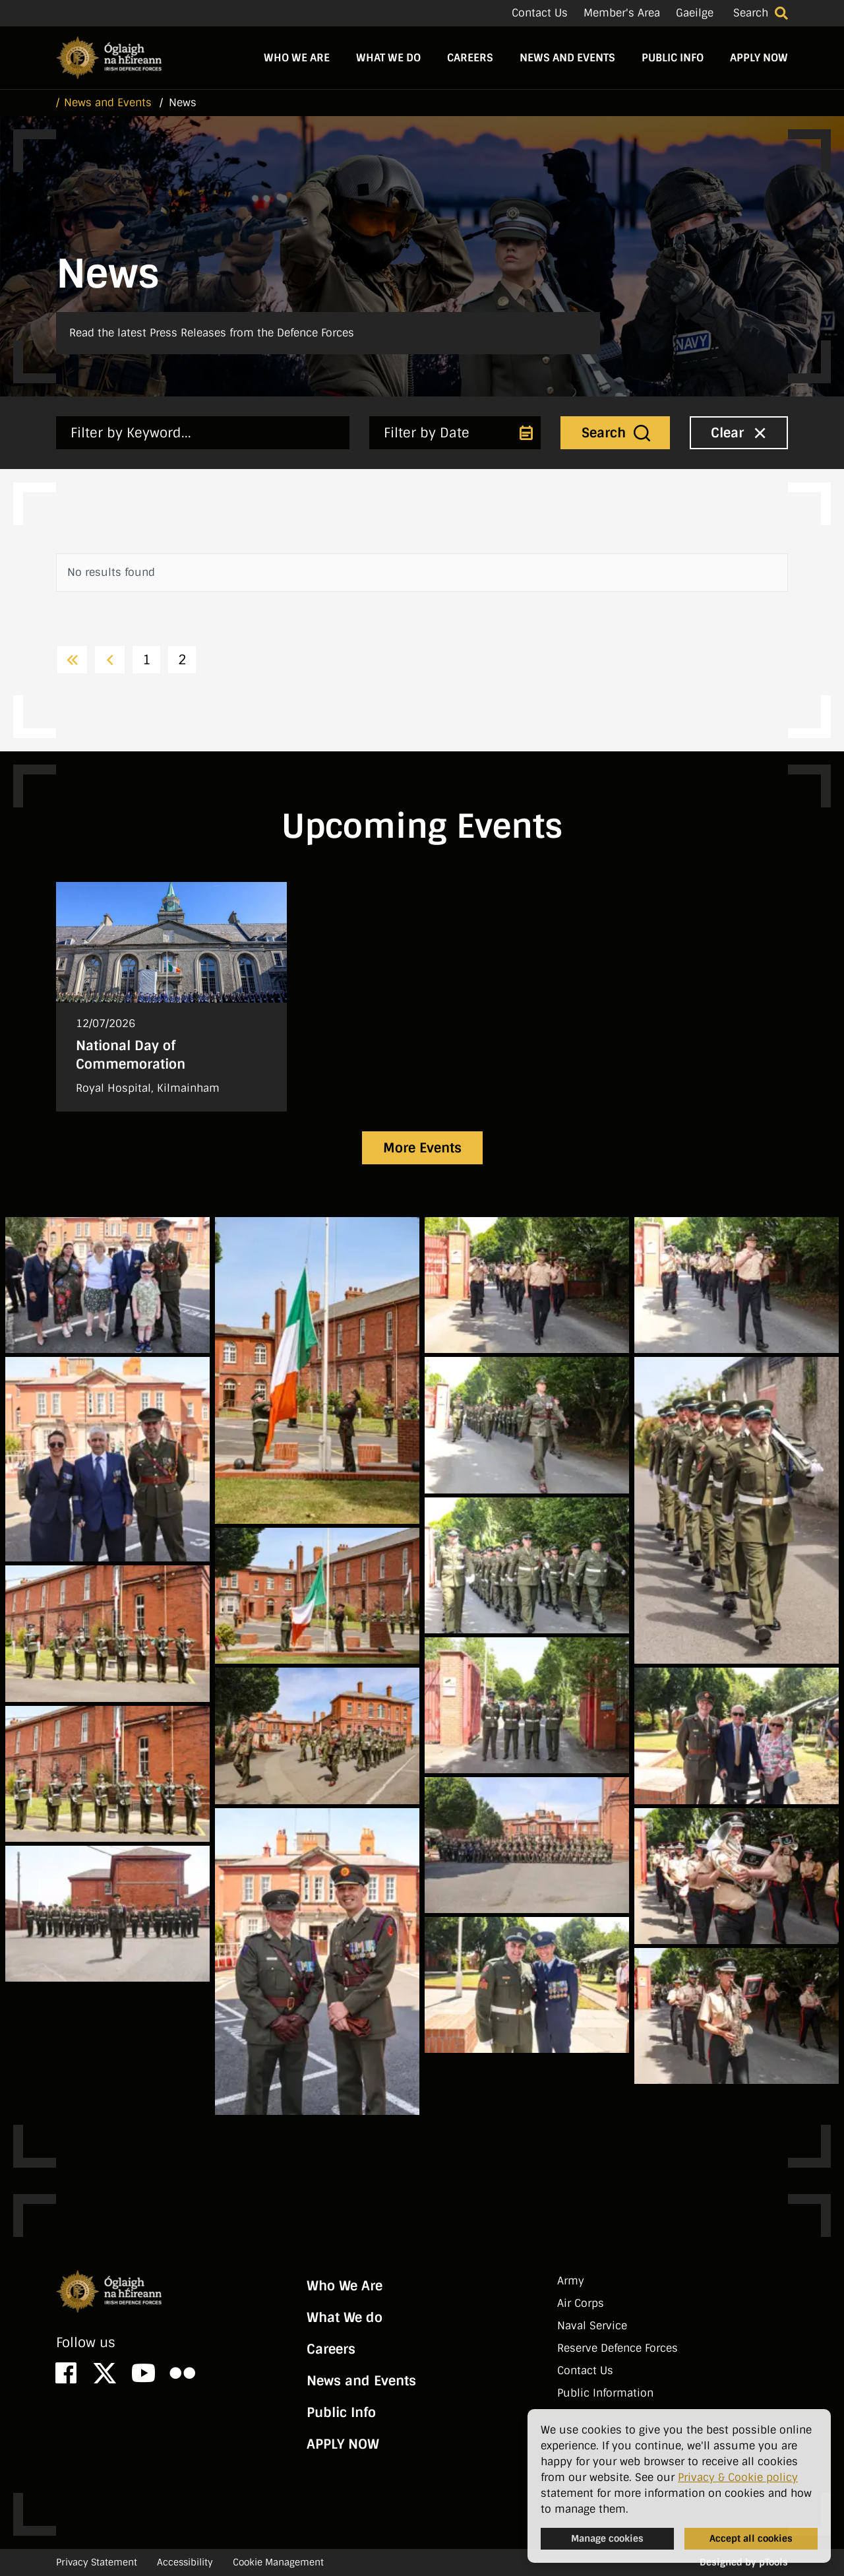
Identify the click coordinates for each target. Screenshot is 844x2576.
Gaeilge (694, 13)
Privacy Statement (96, 2562)
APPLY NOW (759, 58)
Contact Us (540, 13)
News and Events (567, 58)
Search (750, 13)
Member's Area (622, 13)
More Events (422, 1147)
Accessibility (185, 2562)
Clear (740, 432)
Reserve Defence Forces (617, 2348)
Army (570, 2281)
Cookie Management (278, 2562)
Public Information (605, 2393)
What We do (388, 58)
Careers (470, 58)
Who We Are (297, 58)
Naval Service (592, 2326)
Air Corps (580, 2303)
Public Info (673, 58)
